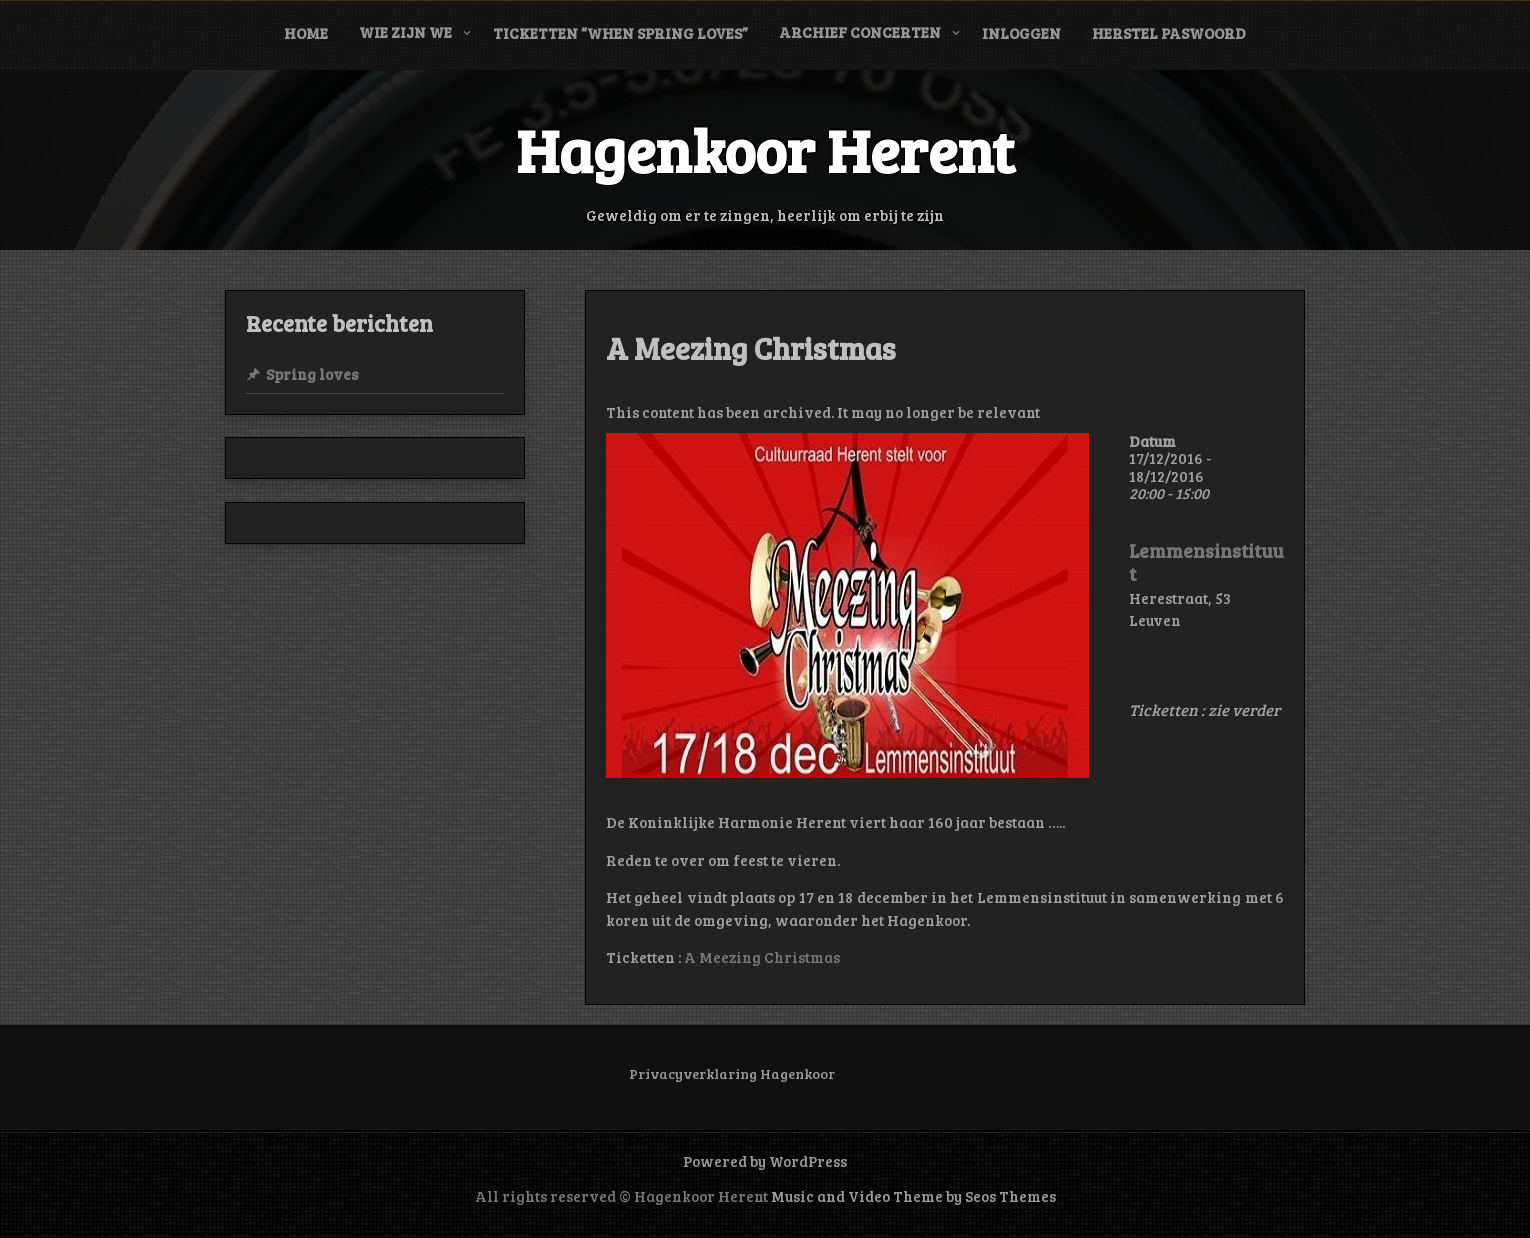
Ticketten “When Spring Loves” (620, 33)
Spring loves (312, 374)
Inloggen (1021, 33)
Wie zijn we (405, 32)
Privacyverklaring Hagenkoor (732, 1073)
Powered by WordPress (765, 1161)
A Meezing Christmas (762, 957)
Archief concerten (860, 32)
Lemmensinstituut (1206, 562)
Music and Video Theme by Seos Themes (913, 1196)
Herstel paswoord (1169, 33)
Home (306, 33)
